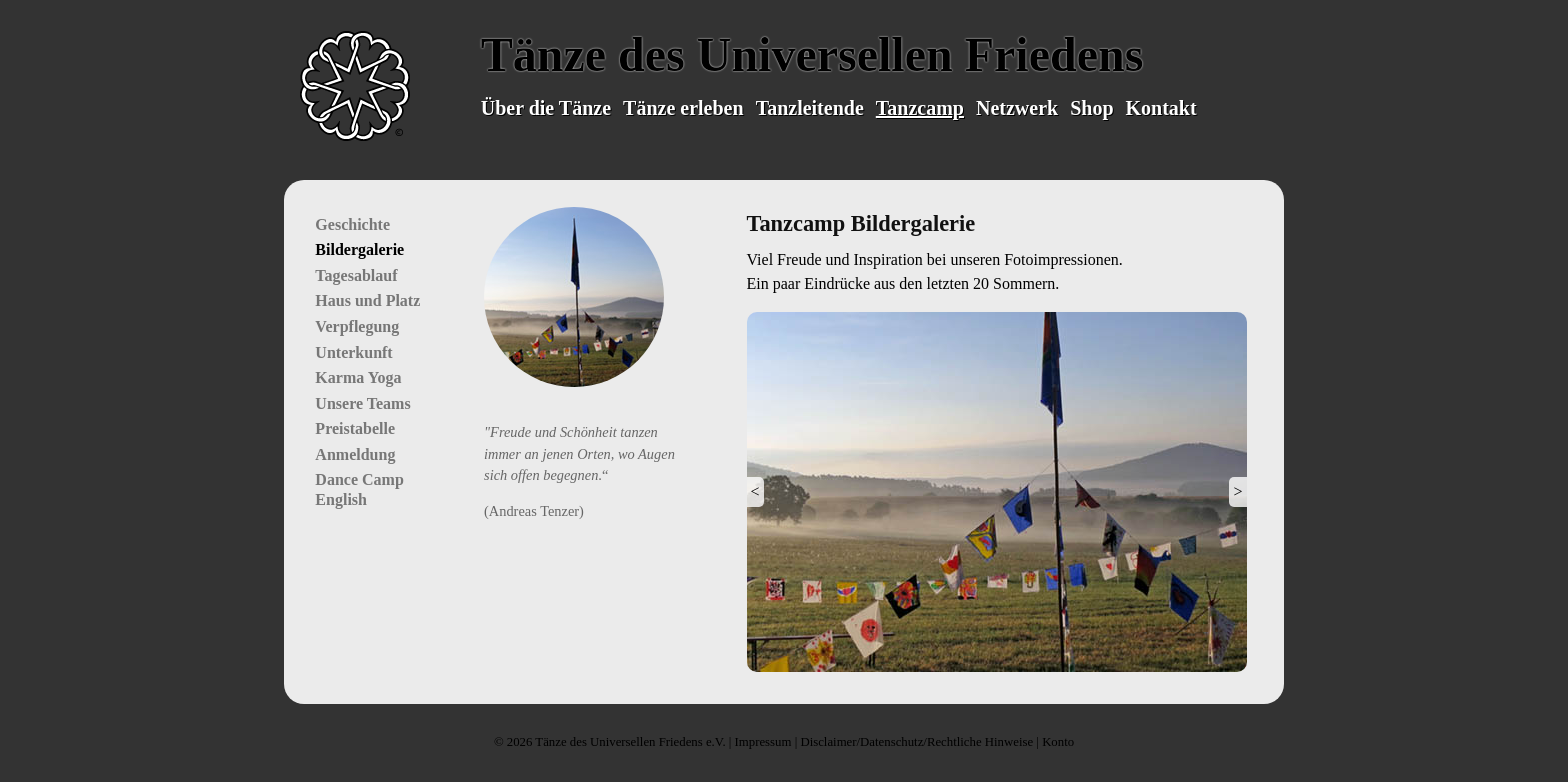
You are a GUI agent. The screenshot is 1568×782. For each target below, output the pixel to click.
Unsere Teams (362, 403)
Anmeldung (355, 454)
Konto (1058, 742)
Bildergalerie (359, 249)
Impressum (763, 742)
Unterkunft (353, 352)
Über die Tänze (546, 108)
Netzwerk (1017, 108)
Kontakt (1161, 108)
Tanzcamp (920, 108)
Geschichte (352, 224)
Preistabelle (355, 428)
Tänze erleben (683, 108)
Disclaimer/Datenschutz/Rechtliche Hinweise (916, 742)
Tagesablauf (356, 275)
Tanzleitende (810, 108)
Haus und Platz (367, 300)
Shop (1091, 108)
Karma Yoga (358, 377)
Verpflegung (357, 326)
